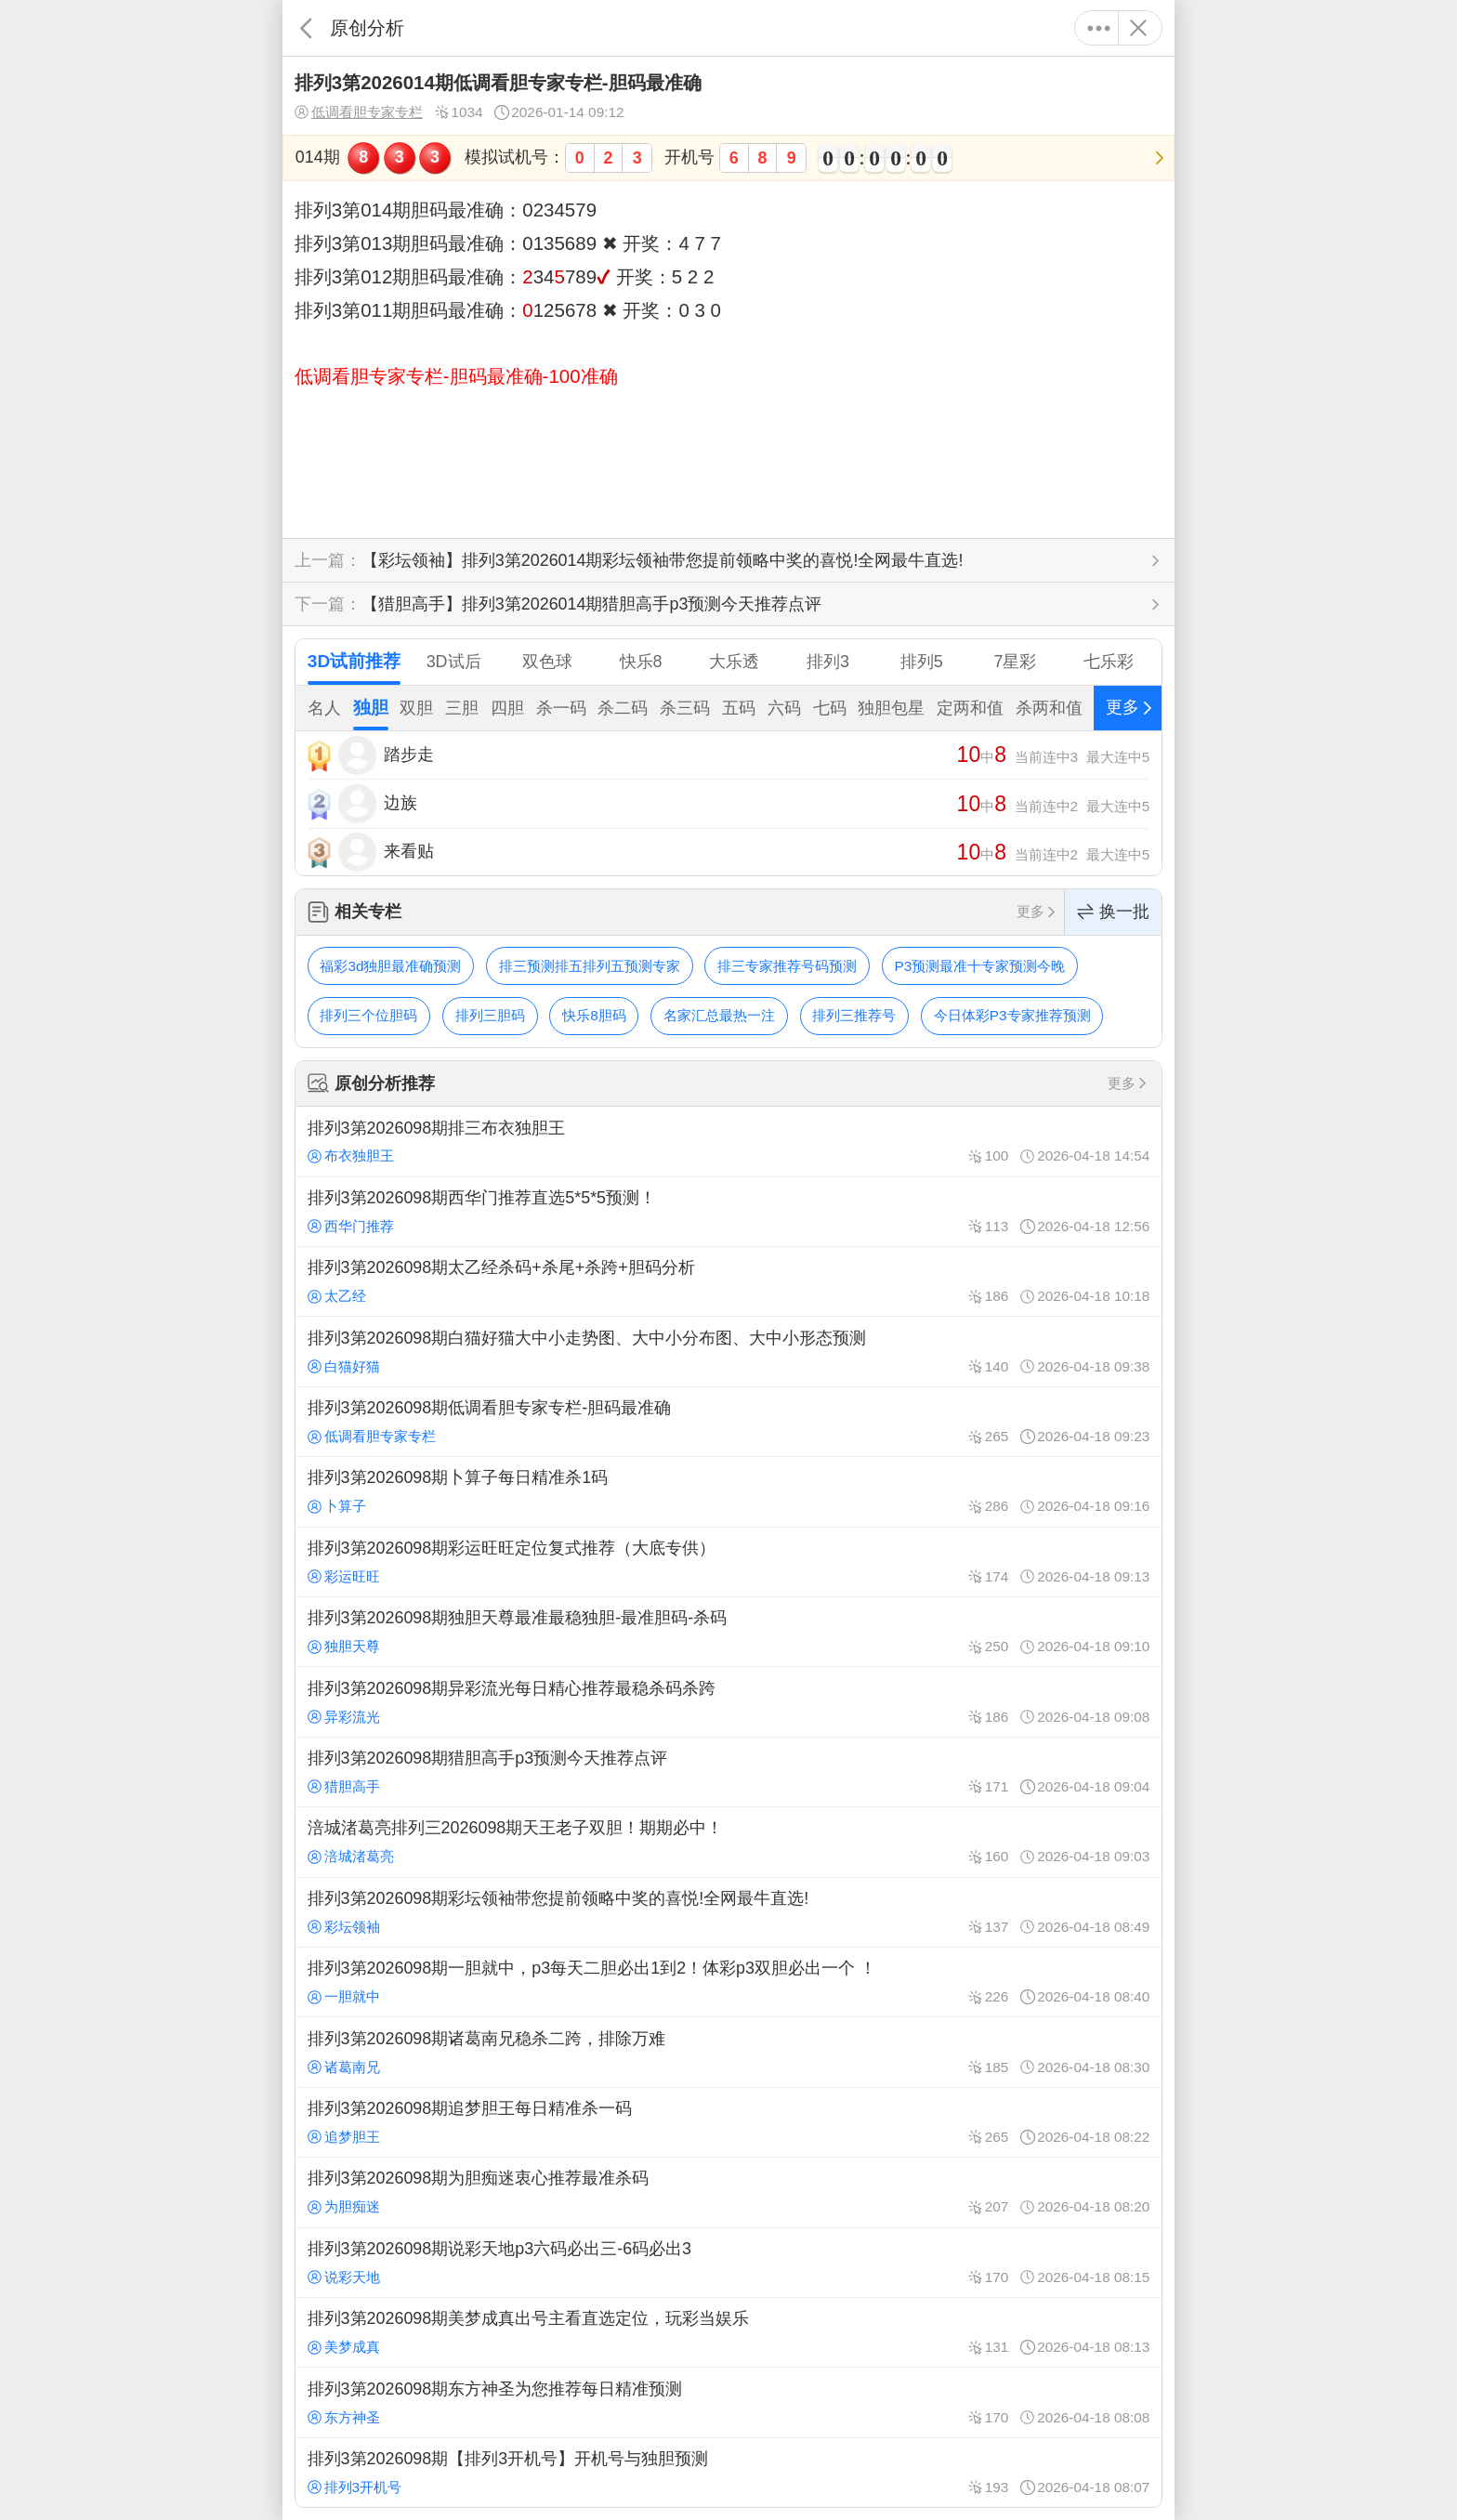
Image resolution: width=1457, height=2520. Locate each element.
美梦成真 (344, 2347)
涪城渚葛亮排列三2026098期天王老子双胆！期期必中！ (728, 1841)
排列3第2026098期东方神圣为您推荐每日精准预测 (728, 2402)
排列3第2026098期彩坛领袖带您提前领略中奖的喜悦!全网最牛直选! (728, 1912)
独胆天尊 (344, 1646)
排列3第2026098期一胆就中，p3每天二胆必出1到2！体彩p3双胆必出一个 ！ (728, 1982)
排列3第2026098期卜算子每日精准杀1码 (728, 1491)
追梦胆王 (344, 2137)
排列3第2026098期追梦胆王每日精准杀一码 (728, 2122)
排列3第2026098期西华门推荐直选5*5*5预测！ (728, 1211)
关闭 (1138, 28)
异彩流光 (344, 1717)
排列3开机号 (354, 2487)
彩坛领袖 (344, 1927)
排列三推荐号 (854, 1015)
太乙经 (337, 1296)
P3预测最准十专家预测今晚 (980, 966)
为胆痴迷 (344, 2206)
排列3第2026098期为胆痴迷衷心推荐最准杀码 (728, 2192)
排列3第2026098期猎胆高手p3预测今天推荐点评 (728, 1772)
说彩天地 (344, 2277)
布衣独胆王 (351, 1155)
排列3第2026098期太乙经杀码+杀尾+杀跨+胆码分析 (728, 1281)
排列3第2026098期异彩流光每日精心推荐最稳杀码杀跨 (728, 1701)
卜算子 (337, 1506)
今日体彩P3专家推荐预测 (1012, 1015)
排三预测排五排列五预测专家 (589, 966)
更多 (1099, 28)
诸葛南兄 (344, 2067)
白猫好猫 (344, 1366)
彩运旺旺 (344, 1576)
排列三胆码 (490, 1015)
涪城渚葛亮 (351, 1856)
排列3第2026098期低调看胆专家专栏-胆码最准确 (728, 1421)
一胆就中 (344, 1996)
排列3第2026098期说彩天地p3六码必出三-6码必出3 (728, 2262)
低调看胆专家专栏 (359, 112)
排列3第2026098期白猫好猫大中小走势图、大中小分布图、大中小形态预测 (728, 1351)
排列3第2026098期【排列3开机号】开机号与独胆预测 (728, 2472)
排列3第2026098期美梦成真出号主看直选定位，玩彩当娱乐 (728, 2332)
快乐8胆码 (594, 1015)
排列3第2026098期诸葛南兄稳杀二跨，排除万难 (728, 2051)
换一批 (1113, 912)
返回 (306, 28)
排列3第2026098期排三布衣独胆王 (728, 1141)
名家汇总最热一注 (719, 1015)
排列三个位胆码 (368, 1015)
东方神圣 (344, 2417)
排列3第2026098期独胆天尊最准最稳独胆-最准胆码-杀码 (728, 1631)
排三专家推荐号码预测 (787, 966)
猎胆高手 (344, 1786)
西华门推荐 (351, 1226)
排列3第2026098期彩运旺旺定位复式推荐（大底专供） (728, 1562)
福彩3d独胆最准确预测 (390, 966)
